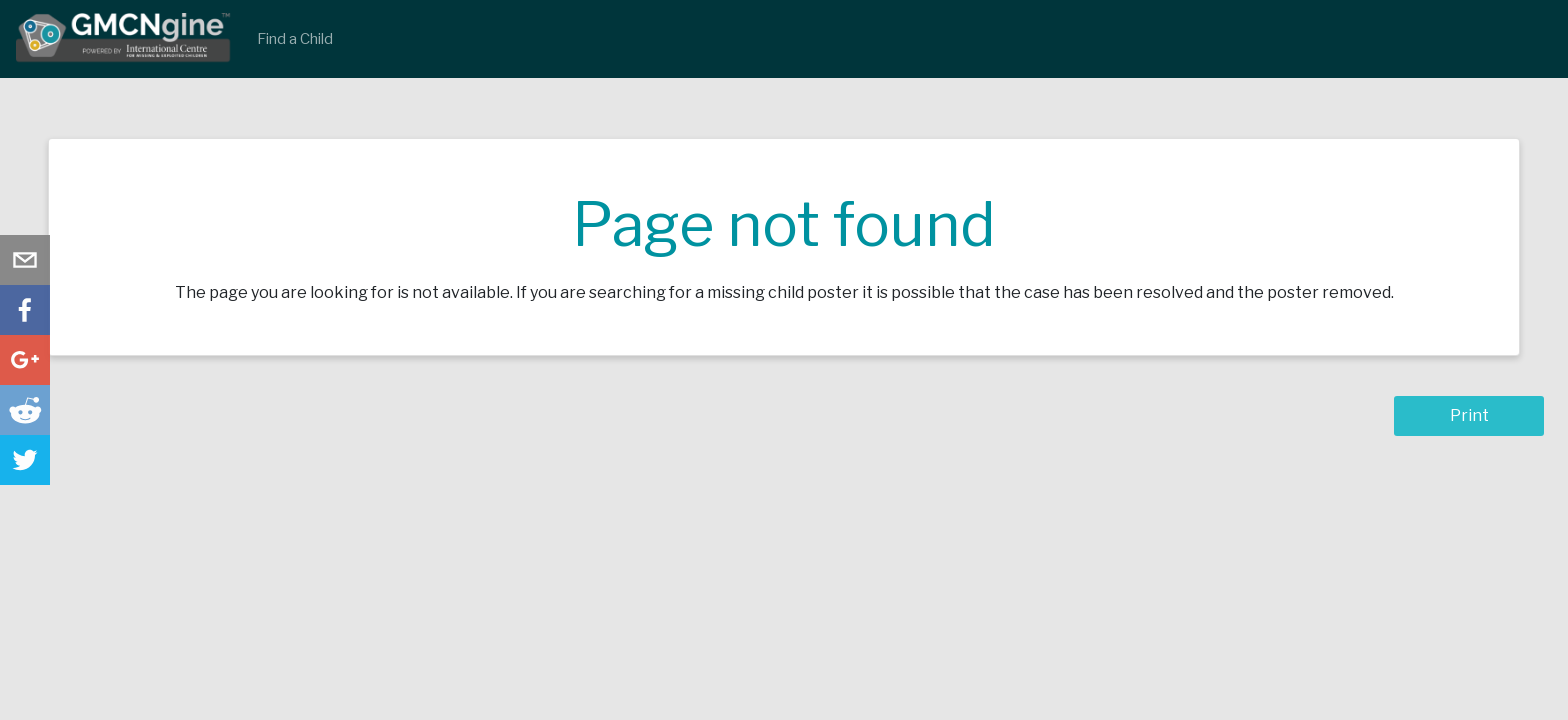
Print (1469, 415)
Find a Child (295, 39)
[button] (25, 260)
